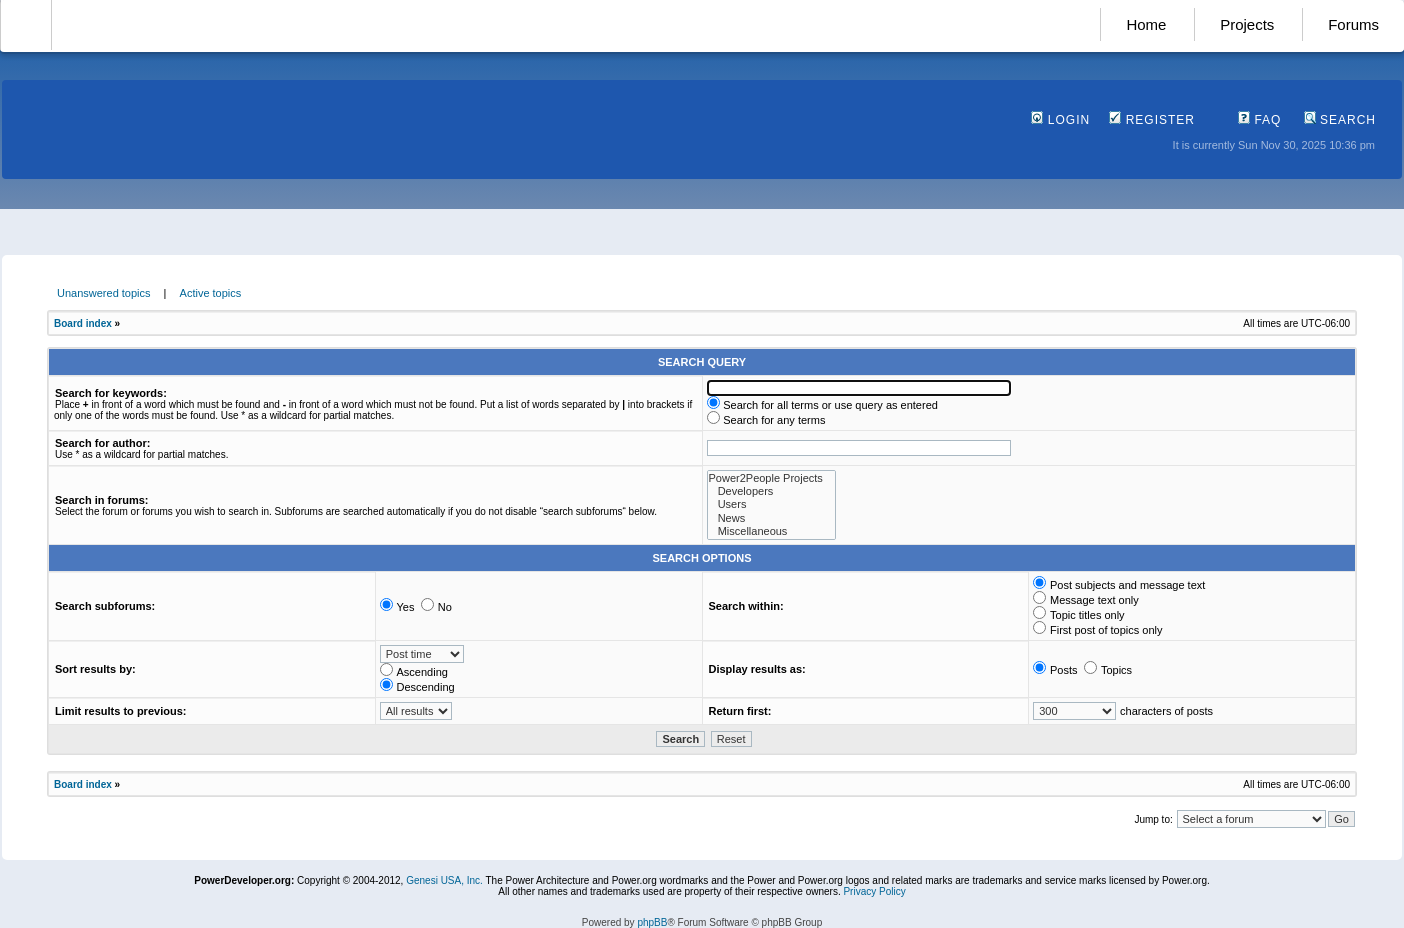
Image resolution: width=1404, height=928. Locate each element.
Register (1152, 120)
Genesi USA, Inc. (444, 880)
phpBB (652, 922)
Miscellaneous (771, 531)
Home (1146, 24)
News (771, 518)
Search (1340, 120)
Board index (83, 323)
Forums (1353, 24)
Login (1060, 120)
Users (771, 504)
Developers (771, 491)
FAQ (1259, 120)
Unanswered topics (104, 293)
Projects (1247, 24)
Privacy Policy (874, 891)
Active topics (211, 293)
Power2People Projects (771, 478)
